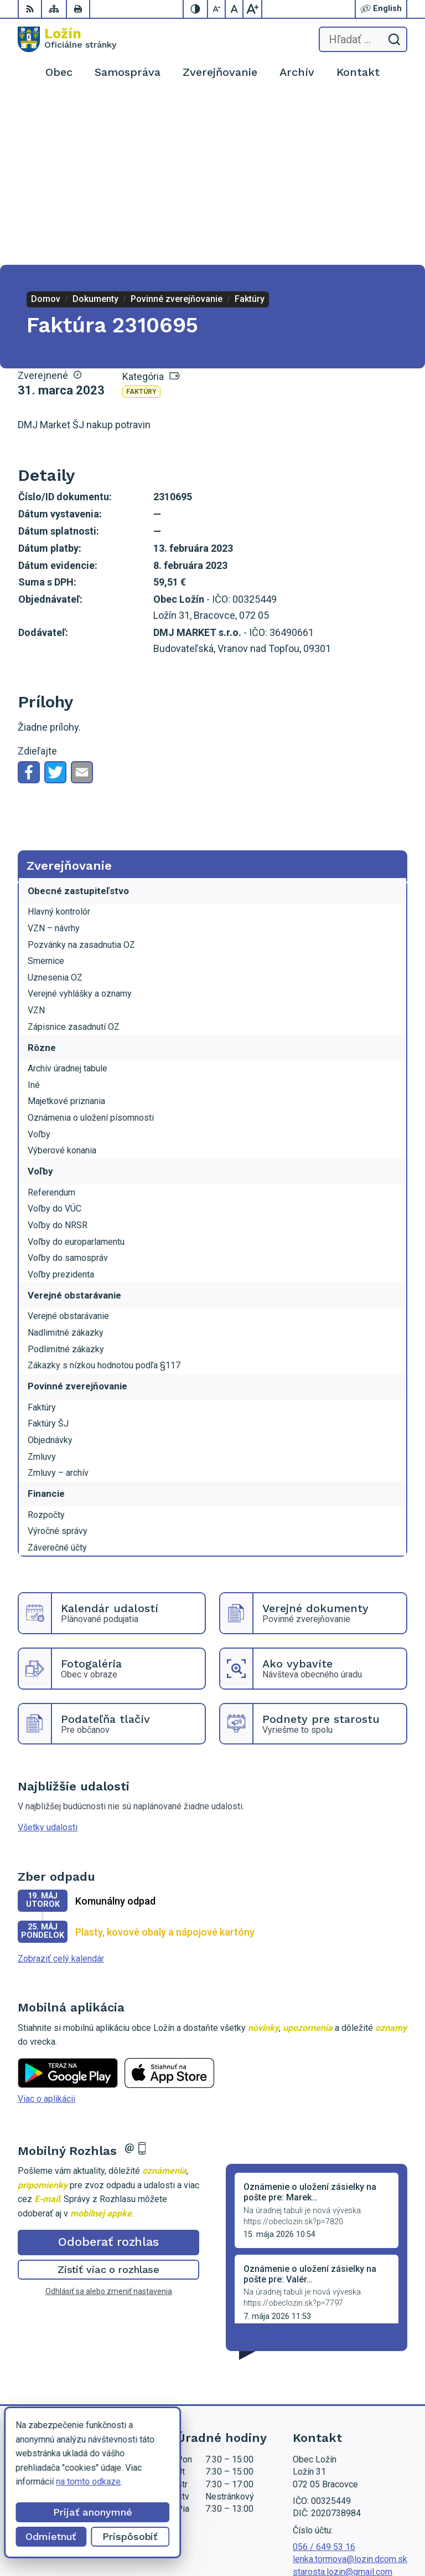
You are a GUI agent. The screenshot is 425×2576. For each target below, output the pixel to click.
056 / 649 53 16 (324, 2378)
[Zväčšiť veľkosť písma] (252, 9)
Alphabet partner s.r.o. (365, 2518)
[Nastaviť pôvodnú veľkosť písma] (234, 9)
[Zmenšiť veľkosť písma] (217, 9)
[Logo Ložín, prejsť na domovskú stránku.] (67, 39)
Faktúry (141, 223)
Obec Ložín (385, 2532)
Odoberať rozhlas (108, 2073)
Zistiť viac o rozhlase (109, 2101)
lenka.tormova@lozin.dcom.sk (350, 2390)
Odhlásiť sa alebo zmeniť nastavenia (108, 2122)
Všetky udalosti (47, 1659)
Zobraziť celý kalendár (61, 1790)
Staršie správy (262, 2166)
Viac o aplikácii (46, 1930)
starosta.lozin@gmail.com (342, 2403)
